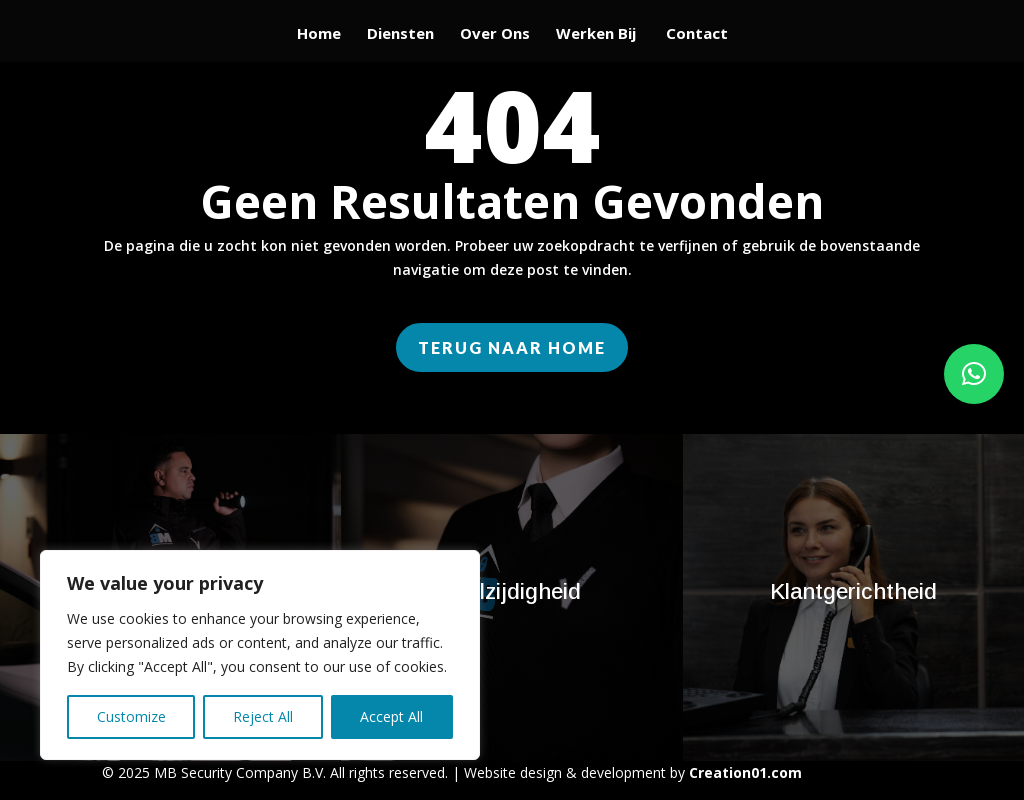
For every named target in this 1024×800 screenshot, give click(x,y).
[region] (260, 655)
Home (319, 34)
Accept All (391, 716)
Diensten (400, 34)
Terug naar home (512, 347)
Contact (697, 34)
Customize (131, 716)
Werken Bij (598, 34)
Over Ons (495, 34)
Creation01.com (745, 772)
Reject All (263, 716)
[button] (974, 374)
